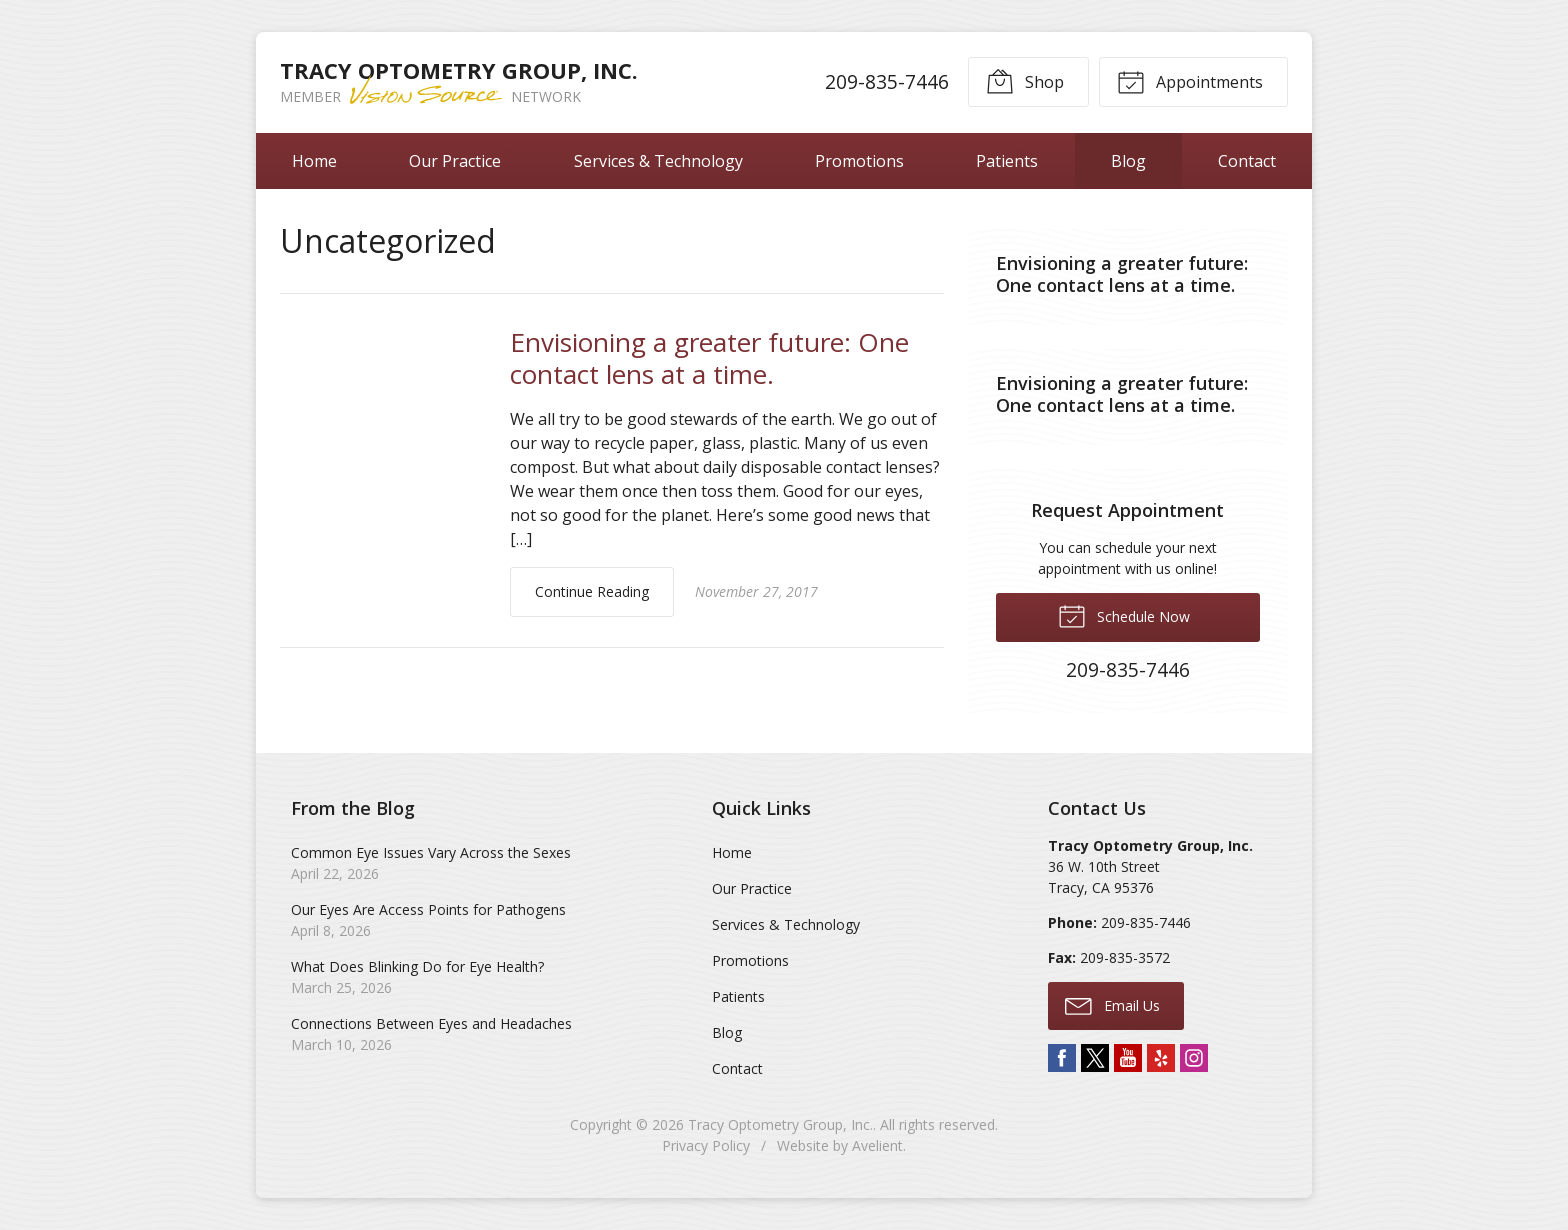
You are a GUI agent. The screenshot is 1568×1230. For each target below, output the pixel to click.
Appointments (1190, 81)
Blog (1128, 161)
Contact (1247, 161)
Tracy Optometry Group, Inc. (780, 1124)
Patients (1007, 161)
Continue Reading (592, 591)
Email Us (1112, 1005)
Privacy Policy (706, 1145)
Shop (1025, 81)
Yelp (1161, 1058)
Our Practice (455, 161)
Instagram (1194, 1058)
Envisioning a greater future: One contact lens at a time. (709, 358)
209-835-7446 (887, 81)
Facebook (1062, 1058)
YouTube (1128, 1058)
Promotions (859, 161)
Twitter (1095, 1058)
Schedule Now (1124, 615)
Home (314, 161)
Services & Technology (658, 161)
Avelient (877, 1145)
